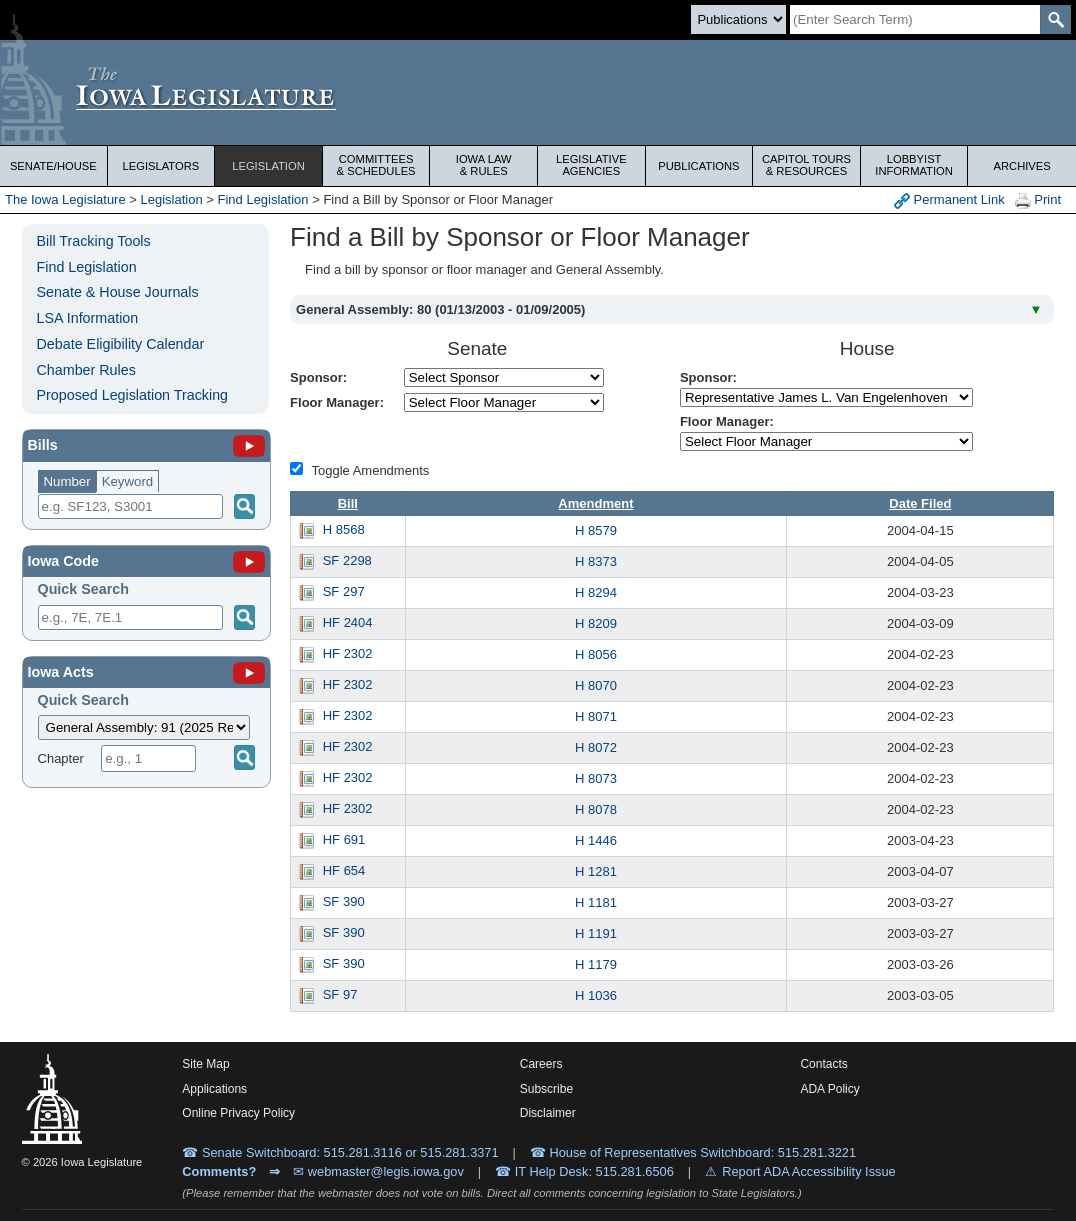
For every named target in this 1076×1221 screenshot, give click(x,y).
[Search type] (738, 19)
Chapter (61, 758)
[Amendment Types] (296, 468)
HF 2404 (348, 622)
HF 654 (344, 870)
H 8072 (596, 747)
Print (1038, 200)
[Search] (915, 19)
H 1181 (596, 902)
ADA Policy (829, 1089)
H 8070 (596, 685)
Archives (1022, 166)
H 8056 (596, 654)
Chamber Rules (86, 370)
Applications (214, 1089)
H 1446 (596, 840)
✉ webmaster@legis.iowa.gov (378, 1171)
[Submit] (245, 617)
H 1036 (596, 995)
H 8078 (596, 809)
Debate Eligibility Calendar (121, 344)
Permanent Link (949, 200)
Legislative (591, 165)
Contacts (823, 1064)
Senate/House (53, 166)
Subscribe (546, 1089)
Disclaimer (548, 1113)
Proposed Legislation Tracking (133, 395)
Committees (376, 165)
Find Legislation (263, 199)
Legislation (268, 166)
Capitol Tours (806, 165)
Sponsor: (318, 377)
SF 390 (344, 901)
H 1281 (596, 871)
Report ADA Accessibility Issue (809, 1171)
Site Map (205, 1064)
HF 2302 (348, 653)
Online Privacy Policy (238, 1113)
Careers (541, 1064)
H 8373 (596, 561)
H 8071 (596, 716)
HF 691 (344, 839)
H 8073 (596, 778)
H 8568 (344, 529)
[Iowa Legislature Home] (538, 92)
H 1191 (596, 933)
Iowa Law (483, 165)
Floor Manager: (337, 402)
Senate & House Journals (118, 292)
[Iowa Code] (249, 561)
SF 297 (344, 591)
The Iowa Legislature (65, 199)
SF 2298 (347, 560)
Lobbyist (914, 165)
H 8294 (596, 592)
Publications (698, 166)
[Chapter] (148, 758)
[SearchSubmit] (1055, 19)
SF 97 (340, 994)
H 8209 (596, 623)
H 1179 (596, 964)
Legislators (161, 166)
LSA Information (88, 318)
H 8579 (596, 530)
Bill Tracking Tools (94, 241)
